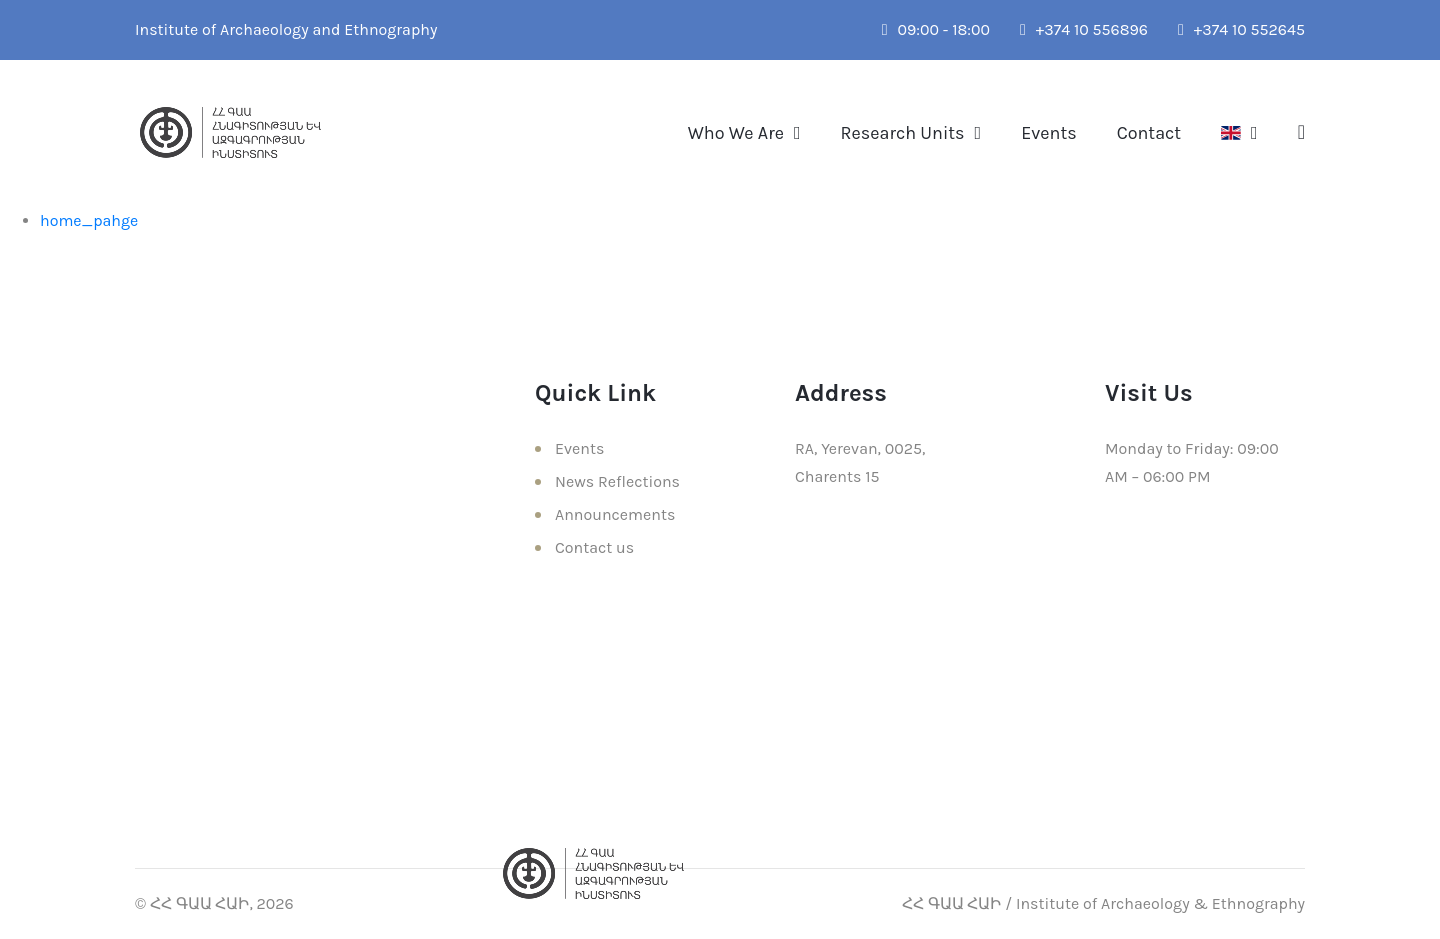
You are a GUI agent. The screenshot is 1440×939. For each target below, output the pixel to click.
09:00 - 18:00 (936, 29)
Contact (1149, 133)
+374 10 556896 (1084, 29)
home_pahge (89, 220)
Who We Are (736, 133)
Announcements (615, 514)
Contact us (594, 547)
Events (1049, 133)
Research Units (903, 133)
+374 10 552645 (1241, 29)
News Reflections (617, 481)
